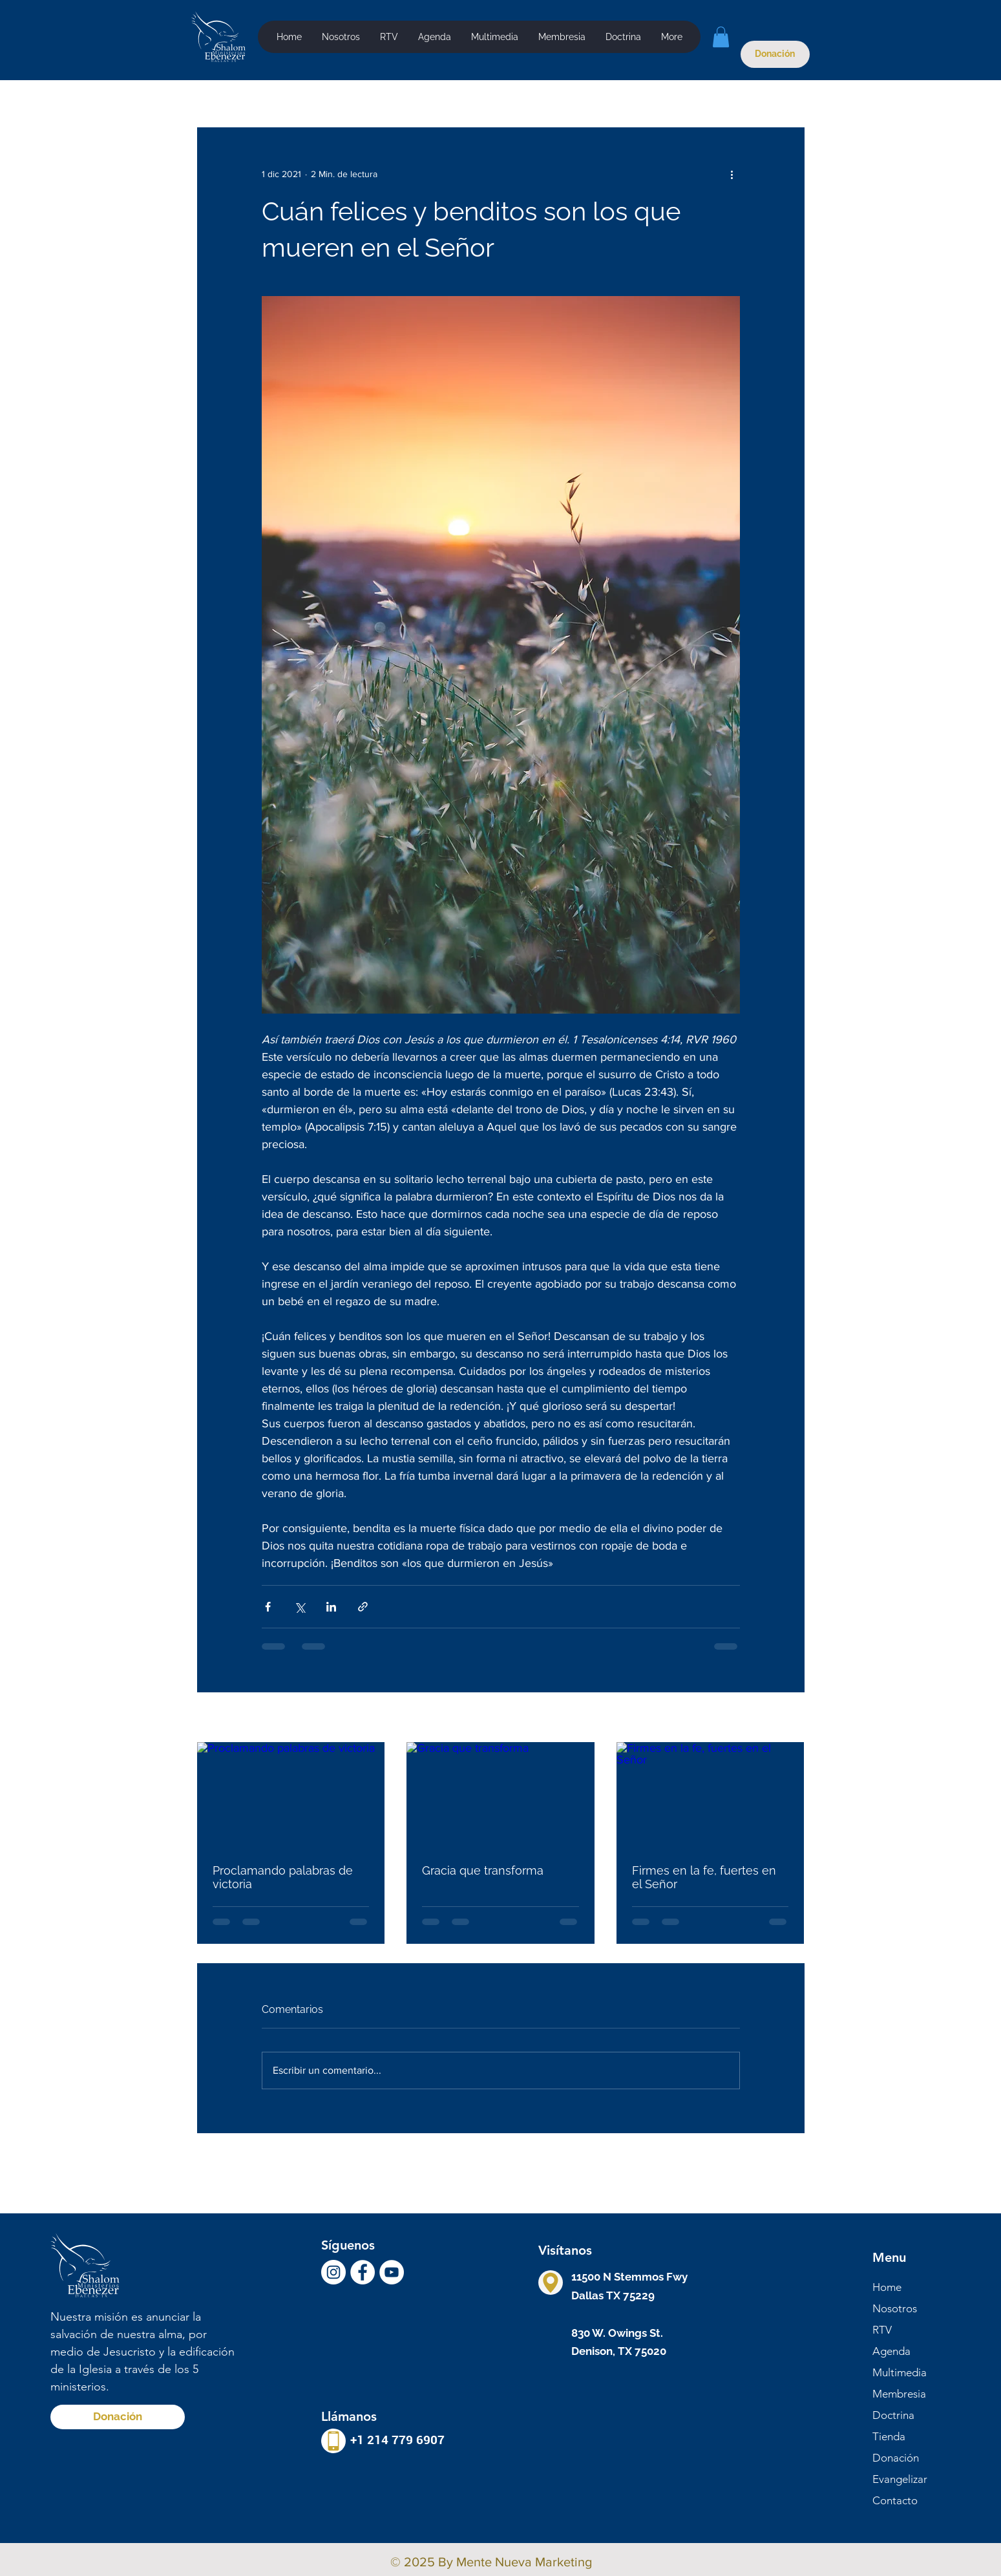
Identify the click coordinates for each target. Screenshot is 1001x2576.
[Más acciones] (732, 174)
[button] (494, 37)
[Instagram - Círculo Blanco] (333, 2272)
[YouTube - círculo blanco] (391, 2272)
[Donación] (775, 54)
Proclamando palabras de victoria (283, 1877)
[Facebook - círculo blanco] (362, 2272)
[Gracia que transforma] (500, 1795)
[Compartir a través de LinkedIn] (331, 1607)
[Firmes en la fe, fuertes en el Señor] (710, 1794)
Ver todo (787, 1718)
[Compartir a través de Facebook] (268, 1607)
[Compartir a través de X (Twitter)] (299, 1607)
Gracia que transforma (482, 1870)
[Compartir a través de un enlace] (363, 1607)
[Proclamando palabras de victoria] (291, 1794)
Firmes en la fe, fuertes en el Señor (704, 1877)
